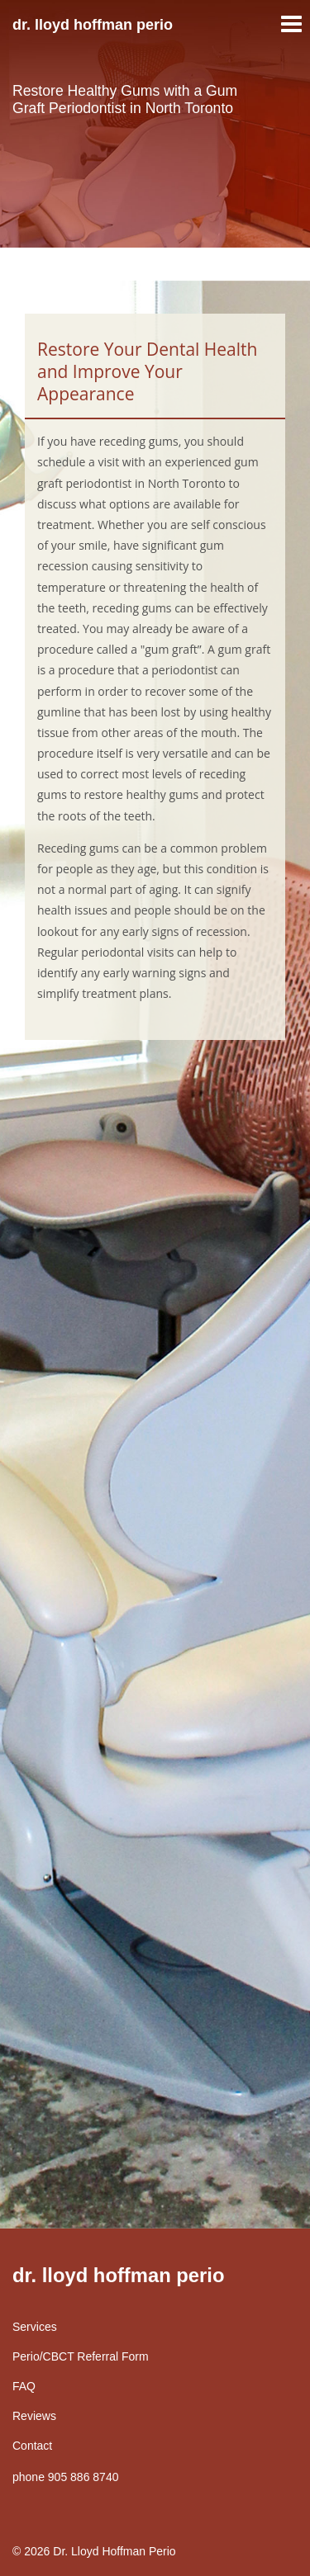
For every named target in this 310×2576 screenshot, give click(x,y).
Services (34, 2326)
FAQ (24, 2386)
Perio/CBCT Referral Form (80, 2356)
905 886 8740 (83, 2477)
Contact (32, 2445)
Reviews (34, 2415)
